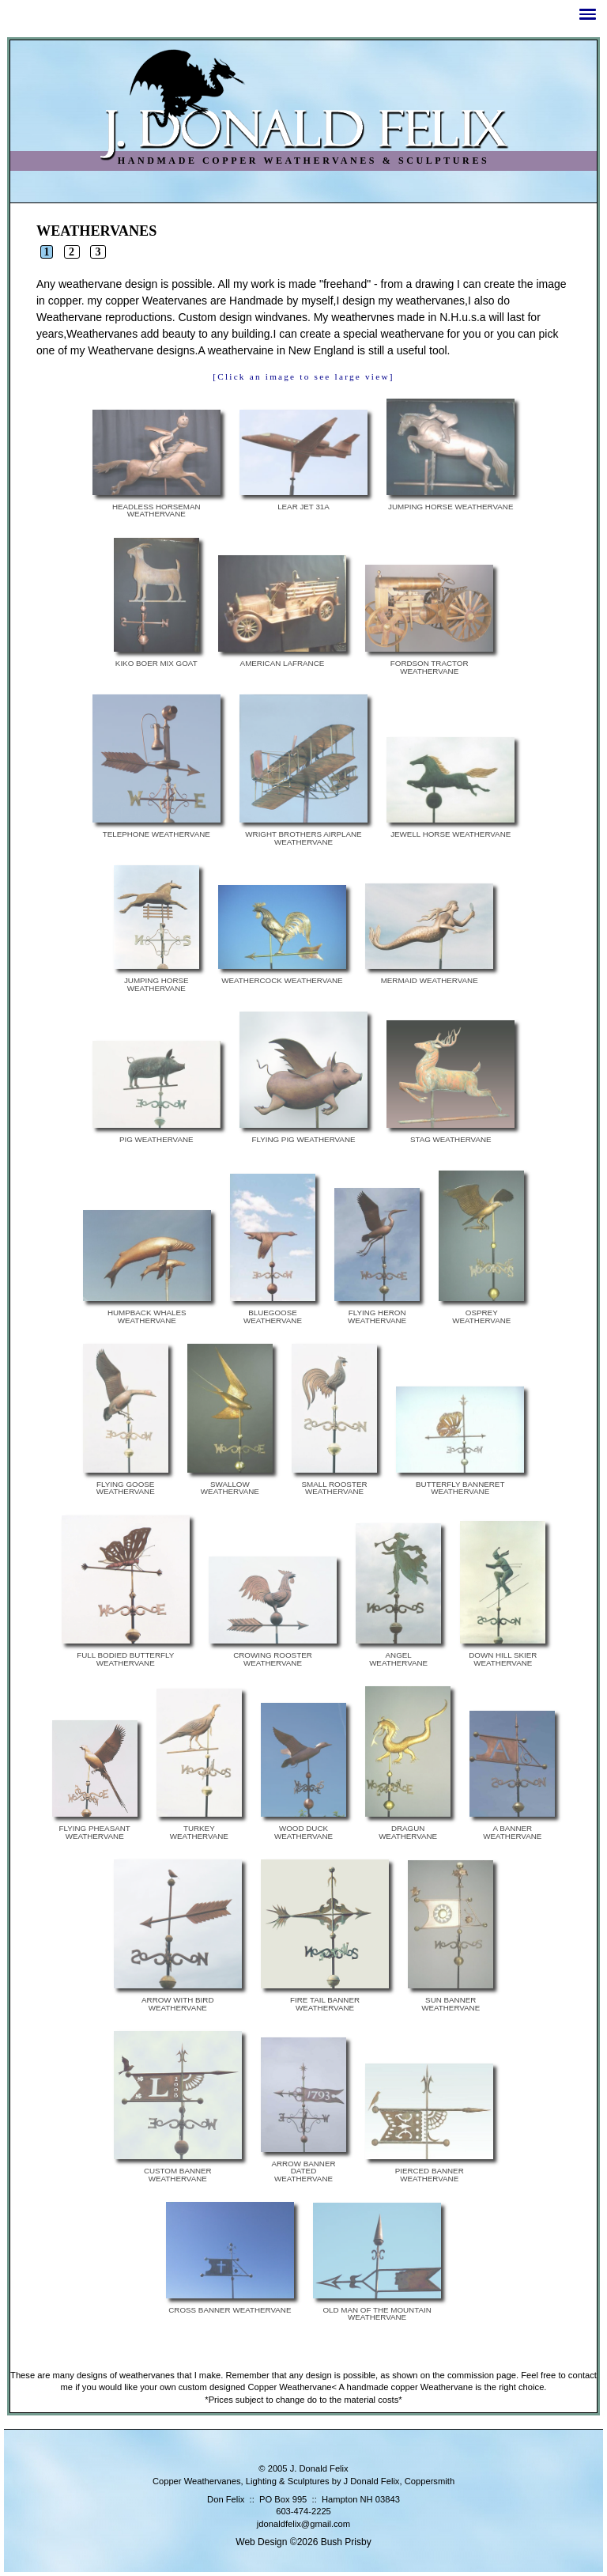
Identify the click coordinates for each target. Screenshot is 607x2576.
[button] (588, 14)
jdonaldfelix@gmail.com (303, 2524)
